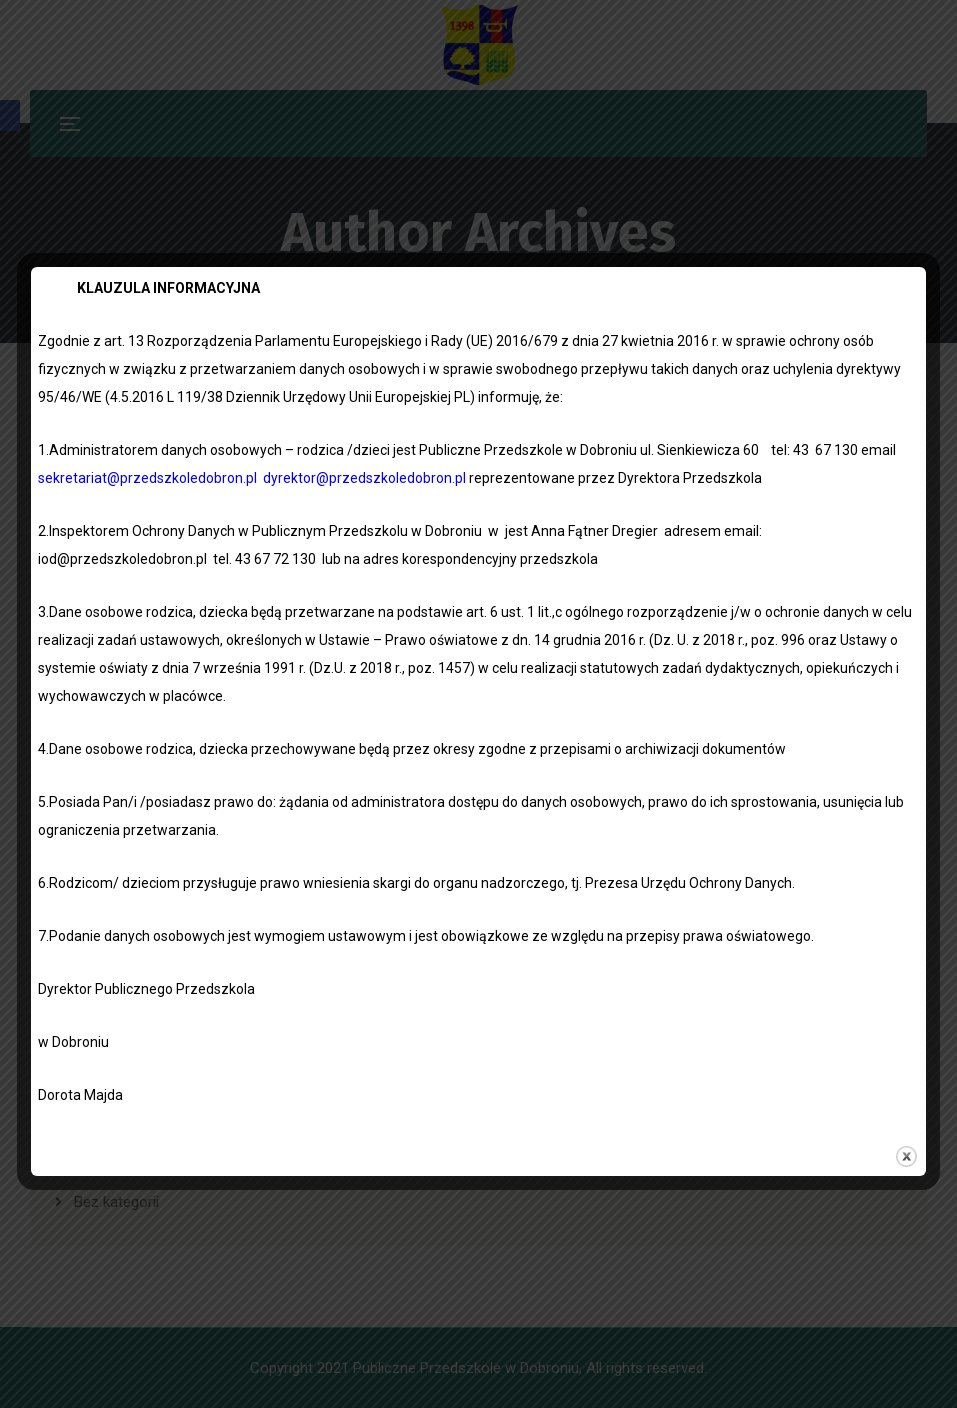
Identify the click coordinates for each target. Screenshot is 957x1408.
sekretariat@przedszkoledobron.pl (147, 478)
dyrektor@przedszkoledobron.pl (364, 478)
